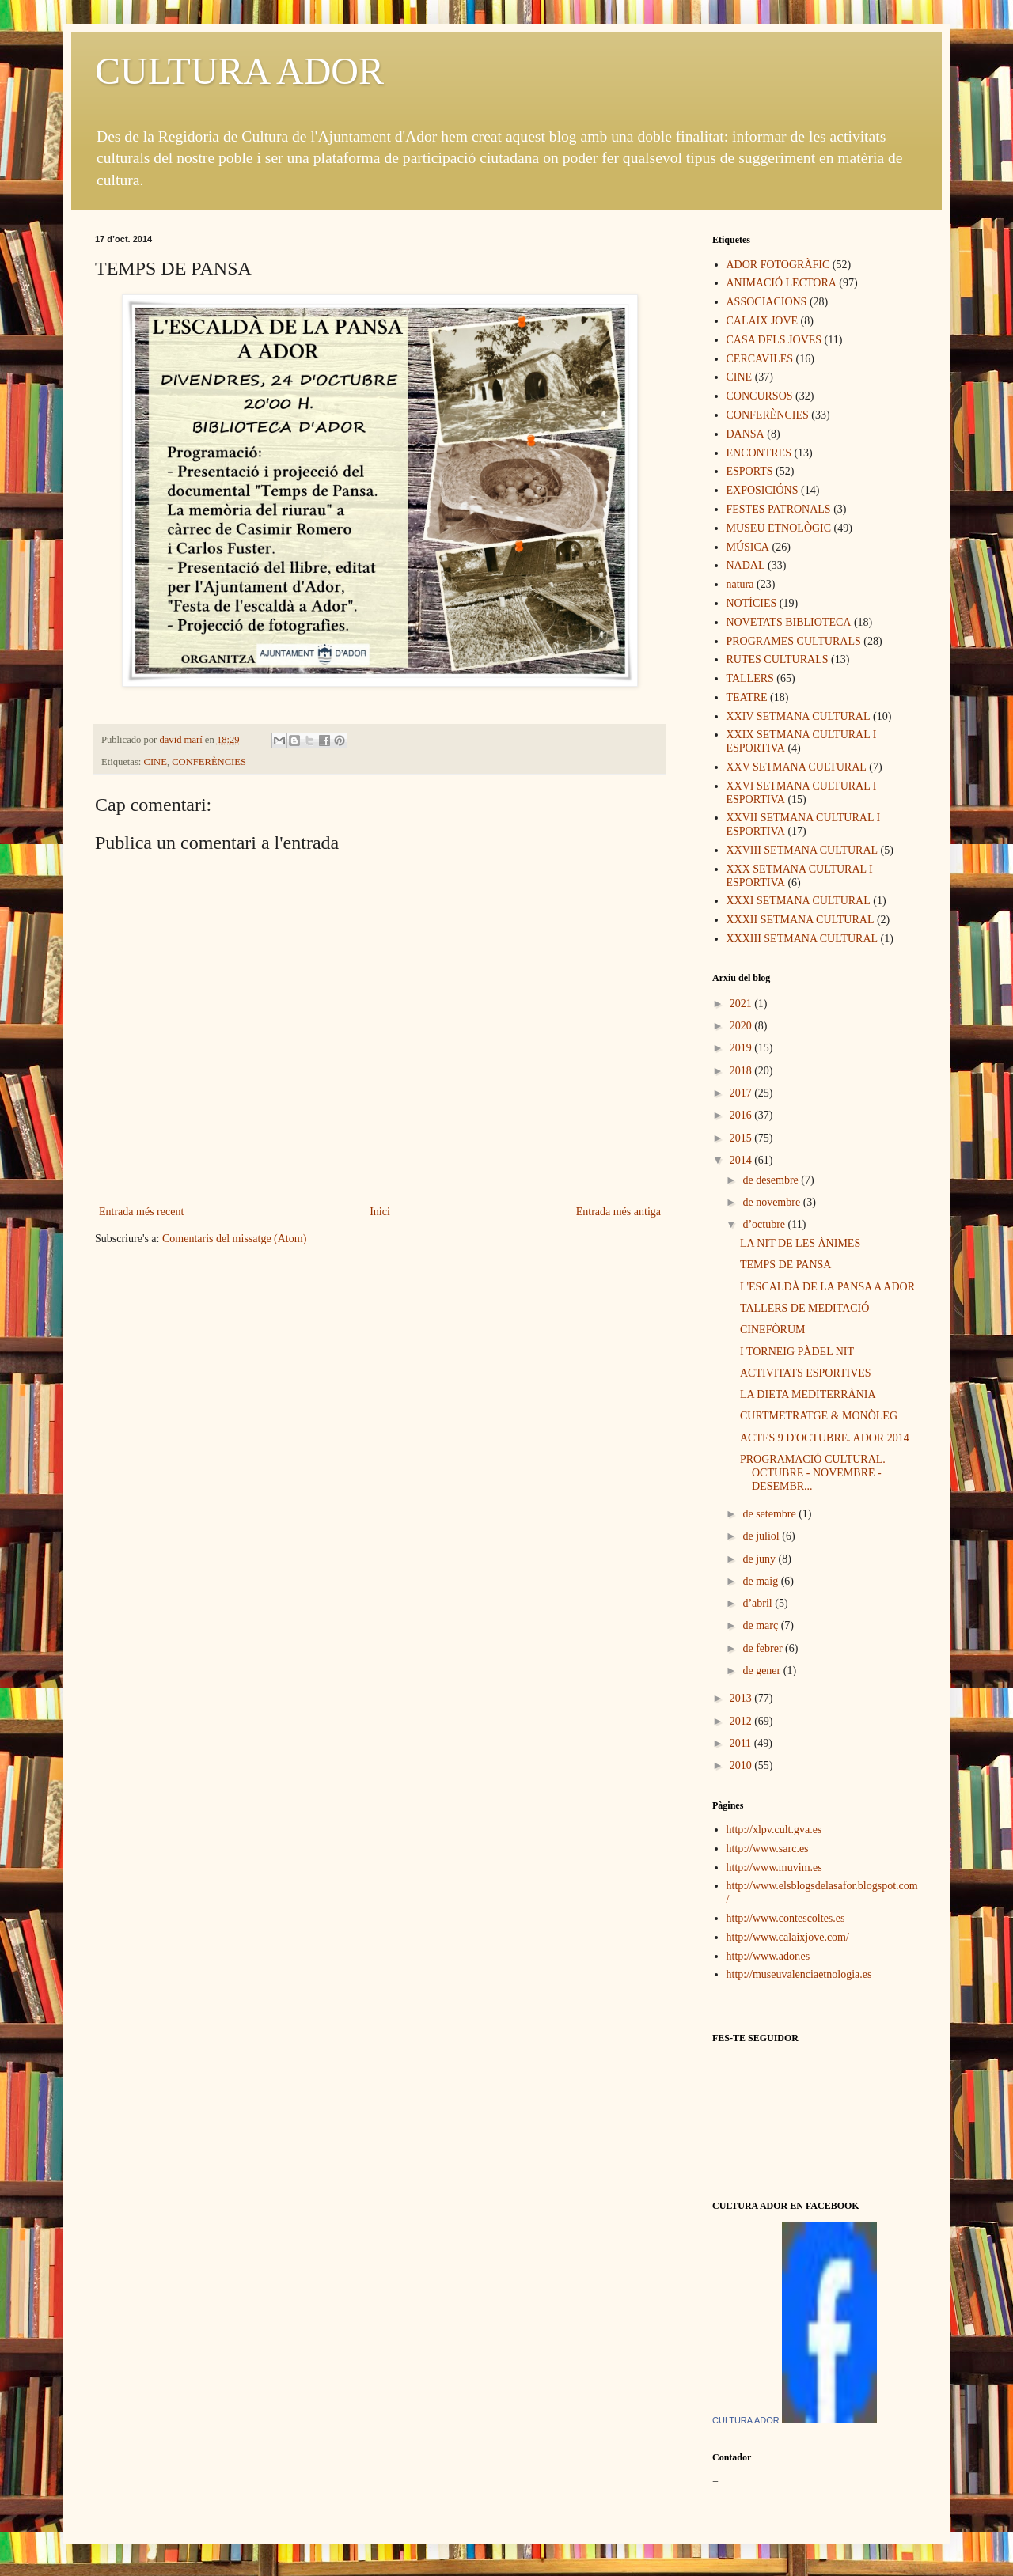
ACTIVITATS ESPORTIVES (805, 1373)
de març (761, 1625)
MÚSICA (748, 547)
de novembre (772, 1202)
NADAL (746, 565)
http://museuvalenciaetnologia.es (799, 1974)
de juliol (762, 1536)
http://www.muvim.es (774, 1867)
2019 (742, 1048)
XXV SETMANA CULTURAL (797, 767)
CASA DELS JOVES (774, 340)
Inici (380, 1212)
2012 (742, 1721)
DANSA (745, 434)
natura (740, 584)
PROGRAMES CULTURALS (794, 641)
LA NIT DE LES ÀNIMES (800, 1243)
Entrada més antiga (618, 1212)
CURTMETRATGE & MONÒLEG (818, 1416)
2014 (742, 1160)
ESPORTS (750, 471)
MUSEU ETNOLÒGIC (779, 528)
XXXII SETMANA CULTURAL (801, 920)
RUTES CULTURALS (778, 659)
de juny (760, 1559)
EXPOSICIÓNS (763, 490)
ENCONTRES (759, 453)
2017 (742, 1093)
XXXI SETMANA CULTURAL (799, 901)
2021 (742, 1004)
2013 (742, 1698)
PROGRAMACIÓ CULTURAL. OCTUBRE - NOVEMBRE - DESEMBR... (813, 1472)
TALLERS (750, 678)
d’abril (758, 1603)
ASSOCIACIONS (767, 302)
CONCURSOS (760, 396)
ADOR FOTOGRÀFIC (778, 265)
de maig (761, 1581)
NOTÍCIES (752, 603)
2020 (742, 1026)
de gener (762, 1670)
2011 (742, 1743)
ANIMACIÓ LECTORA (782, 283)
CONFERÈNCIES (209, 761)
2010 (742, 1765)
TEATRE (747, 697)
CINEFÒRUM (772, 1329)
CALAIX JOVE (763, 321)
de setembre (770, 1514)
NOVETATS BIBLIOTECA (789, 622)
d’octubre (764, 1224)
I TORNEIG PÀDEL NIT (797, 1352)
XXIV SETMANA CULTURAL (799, 716)
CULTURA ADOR (239, 71)
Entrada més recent (141, 1212)
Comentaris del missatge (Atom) (234, 1238)
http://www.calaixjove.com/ (788, 1937)
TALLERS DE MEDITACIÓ (804, 1308)
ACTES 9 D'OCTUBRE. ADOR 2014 (824, 1438)
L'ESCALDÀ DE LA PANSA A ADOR (827, 1287)
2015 (742, 1138)
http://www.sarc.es (768, 1848)
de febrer (763, 1648)
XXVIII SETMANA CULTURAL (802, 850)
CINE (155, 761)
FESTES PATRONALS (779, 509)
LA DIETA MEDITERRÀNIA (808, 1394)
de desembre (771, 1180)
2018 (742, 1071)
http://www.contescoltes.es (786, 1918)
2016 (742, 1115)
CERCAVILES (760, 359)
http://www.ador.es (768, 1956)
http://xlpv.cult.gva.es (774, 1829)
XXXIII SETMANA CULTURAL (802, 939)
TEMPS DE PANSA (785, 1265)
